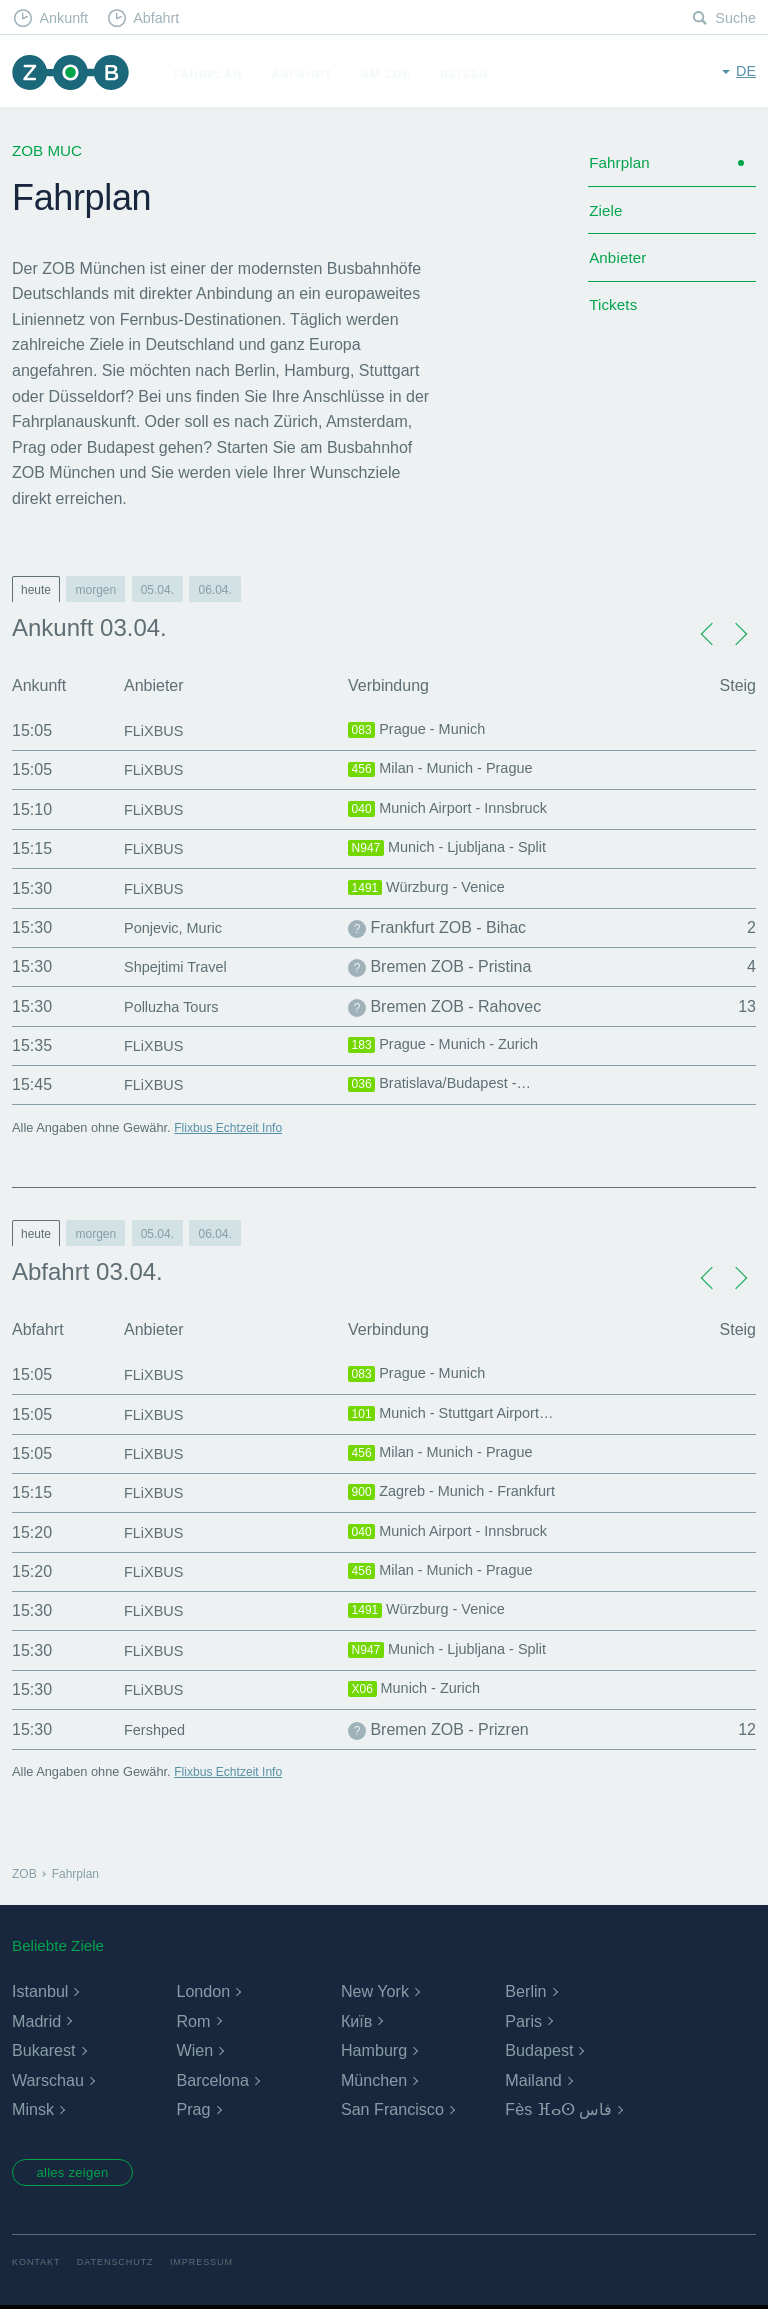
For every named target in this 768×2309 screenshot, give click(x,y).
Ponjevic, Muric (178, 927)
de (745, 72)
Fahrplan (215, 74)
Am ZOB (393, 74)
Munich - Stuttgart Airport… (460, 1415)
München (374, 2080)
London (202, 1991)
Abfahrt (163, 18)
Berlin (525, 1991)
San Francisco (392, 2109)
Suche (734, 18)
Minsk (33, 2109)
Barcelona (212, 2080)
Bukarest (43, 2050)
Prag (193, 2109)
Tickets (614, 316)
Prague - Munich (422, 731)
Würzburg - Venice (433, 889)
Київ (356, 2021)
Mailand (533, 2080)
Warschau (47, 2080)
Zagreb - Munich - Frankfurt (461, 1493)
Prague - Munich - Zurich (452, 1046)
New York (375, 1991)
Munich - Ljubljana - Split (456, 849)
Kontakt (37, 2265)
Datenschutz (120, 2265)
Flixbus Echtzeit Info (231, 1127)
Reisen (471, 74)
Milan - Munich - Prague (449, 770)
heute (36, 590)
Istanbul (40, 1991)
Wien (194, 2050)
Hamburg (374, 2050)
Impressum (211, 2265)
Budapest (539, 2050)
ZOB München (74, 74)
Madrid (36, 2021)
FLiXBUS (157, 730)
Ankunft (67, 18)
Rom (193, 2021)
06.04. (214, 590)
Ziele (606, 215)
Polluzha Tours (176, 1006)
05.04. (157, 590)
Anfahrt (308, 74)
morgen (95, 590)
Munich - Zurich (419, 1690)
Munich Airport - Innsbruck (457, 810)
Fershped (158, 1729)
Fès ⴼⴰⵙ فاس (558, 2109)
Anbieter (619, 265)
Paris (523, 2021)
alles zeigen (79, 2174)
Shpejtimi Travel (181, 966)
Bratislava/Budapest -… (448, 1085)
